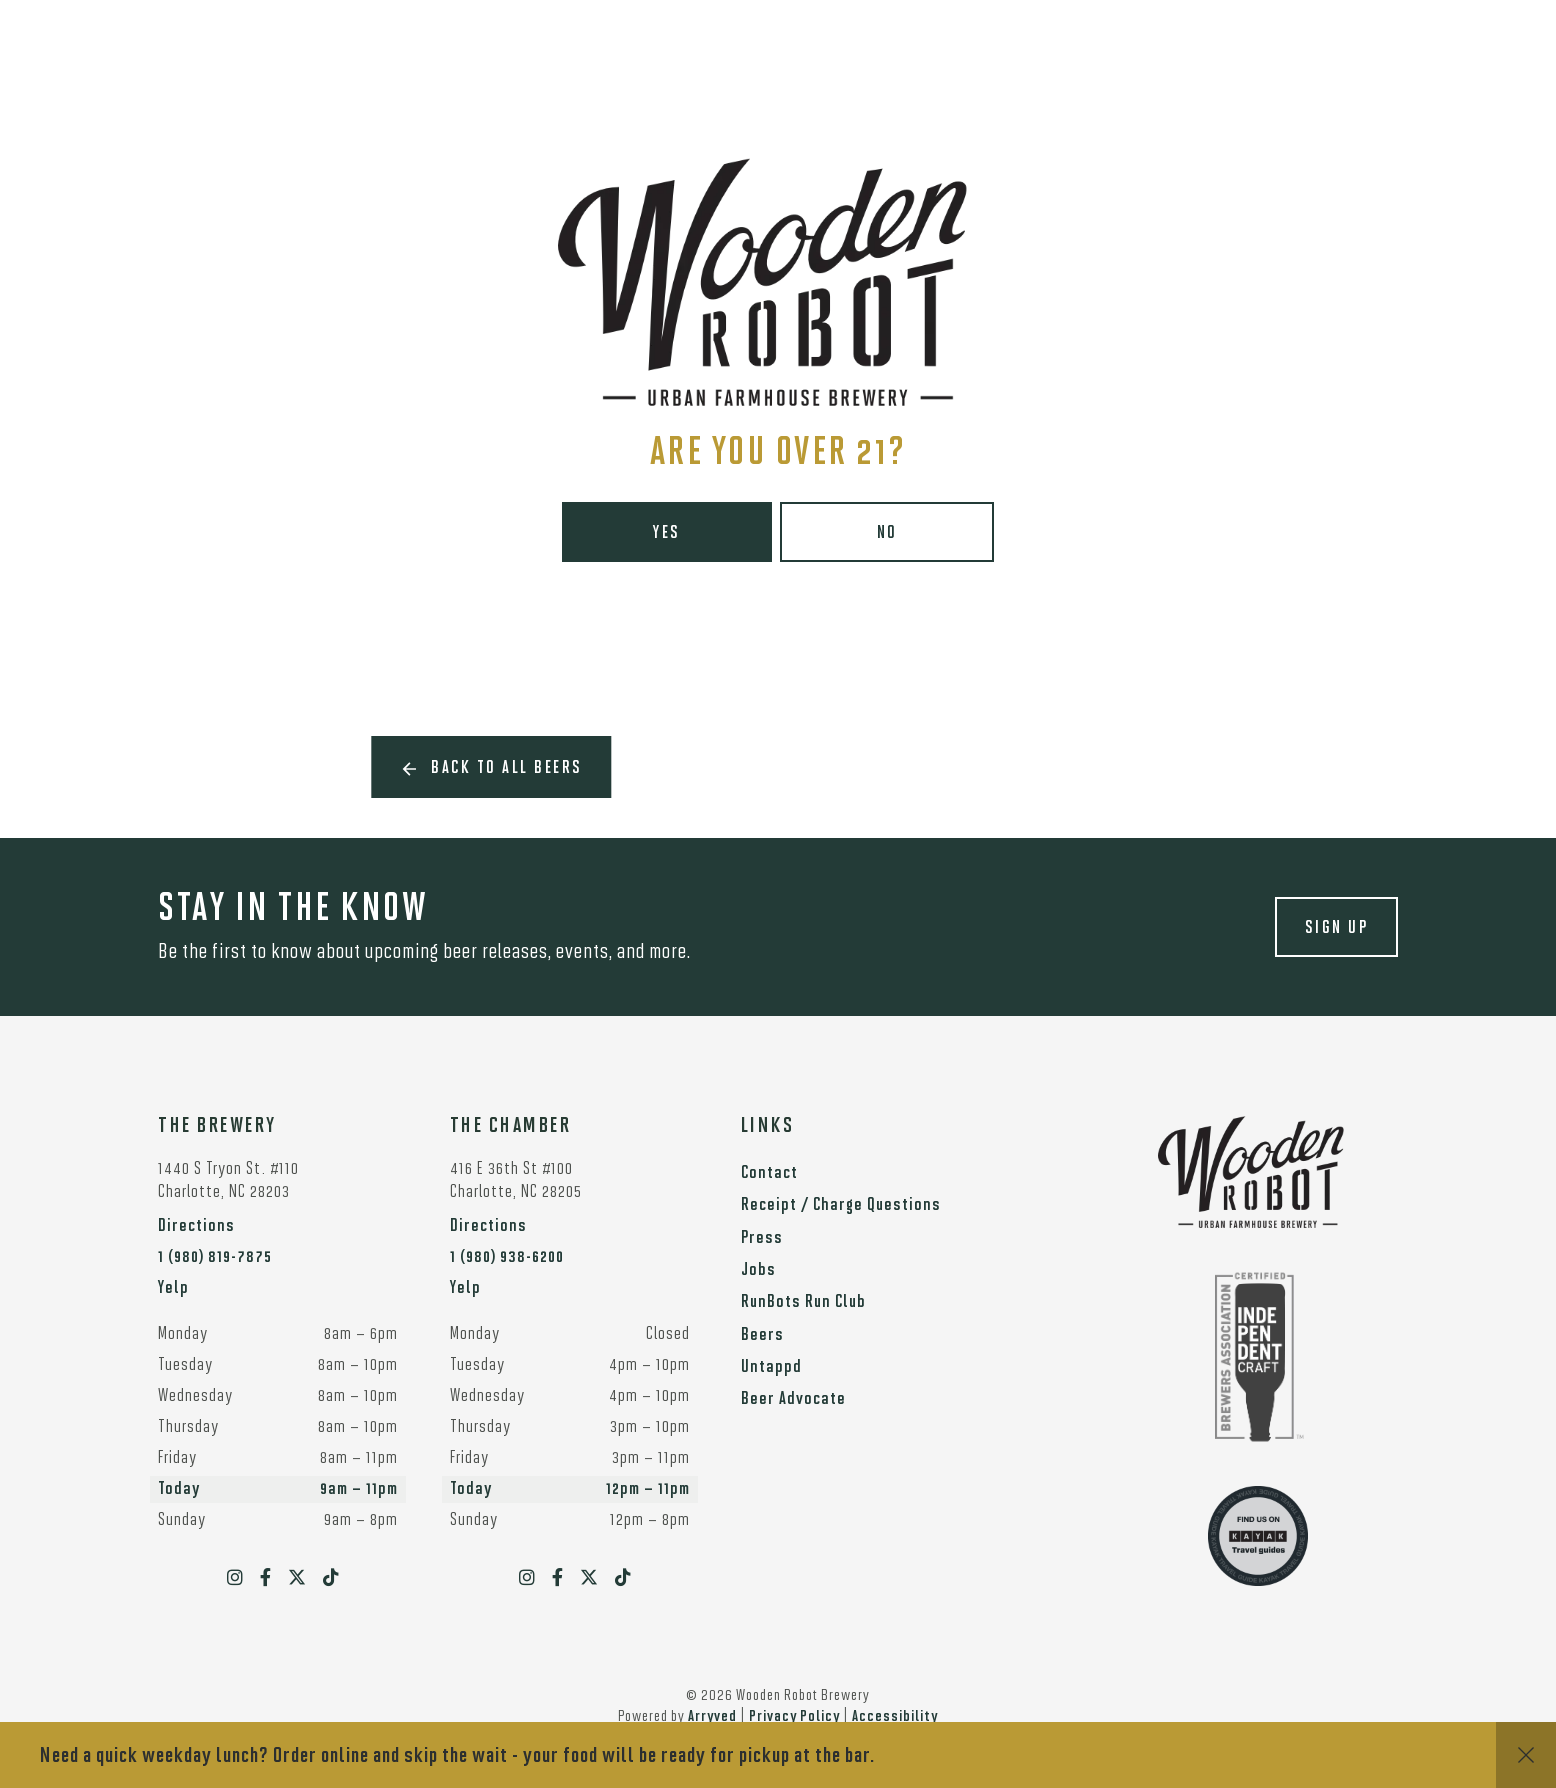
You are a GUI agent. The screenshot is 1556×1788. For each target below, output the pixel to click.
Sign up (1337, 928)
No (887, 533)
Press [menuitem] (762, 1238)
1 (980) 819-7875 (215, 1257)
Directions (196, 1226)
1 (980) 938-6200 (507, 1257)
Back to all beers (507, 768)
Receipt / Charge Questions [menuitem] (841, 1205)
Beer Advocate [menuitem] (793, 1399)
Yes (667, 533)
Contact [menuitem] (769, 1173)
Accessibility (895, 1717)
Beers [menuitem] (762, 1335)
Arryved (712, 1717)
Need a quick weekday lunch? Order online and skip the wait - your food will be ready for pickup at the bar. (457, 1756)
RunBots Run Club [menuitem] (803, 1302)
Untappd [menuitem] (771, 1367)
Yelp (173, 1288)
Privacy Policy (794, 1717)
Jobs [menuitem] (758, 1270)
